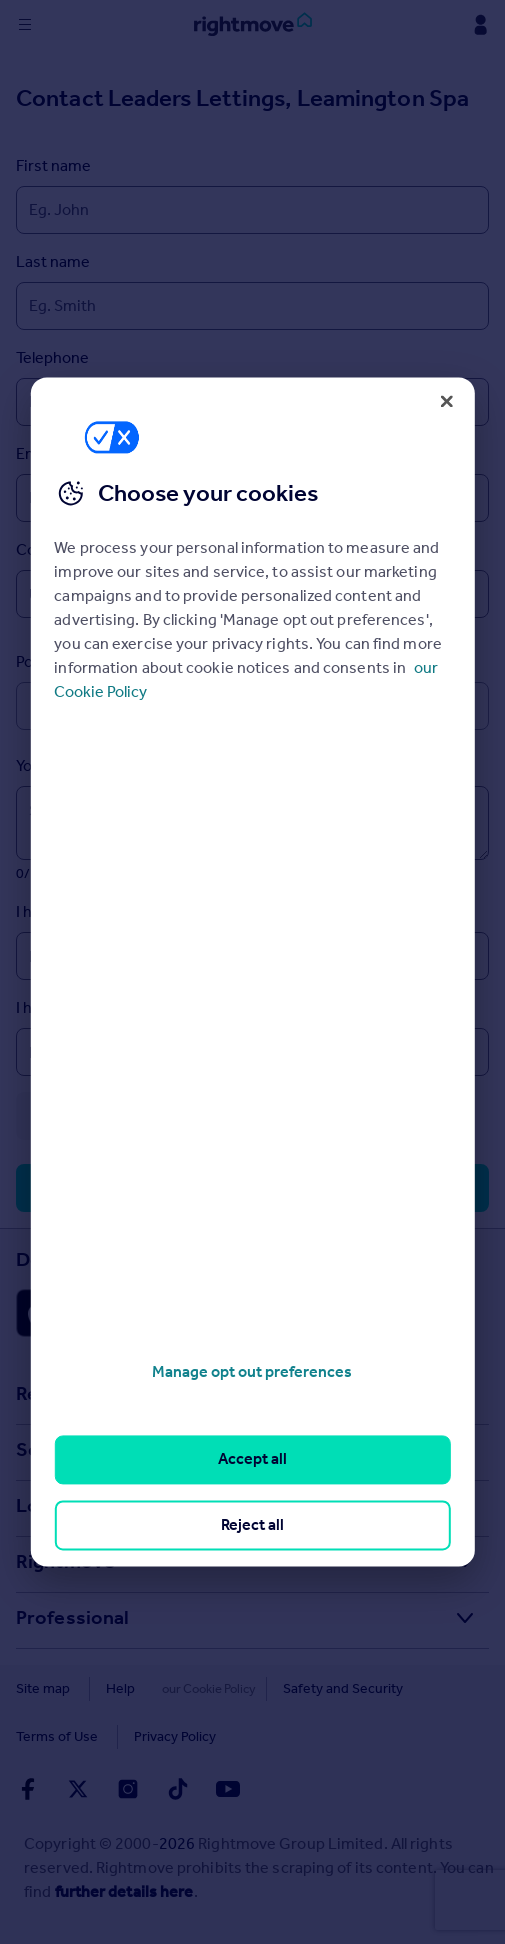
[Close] (447, 401)
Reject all (252, 1524)
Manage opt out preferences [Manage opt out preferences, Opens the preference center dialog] (252, 1371)
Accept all (252, 1459)
